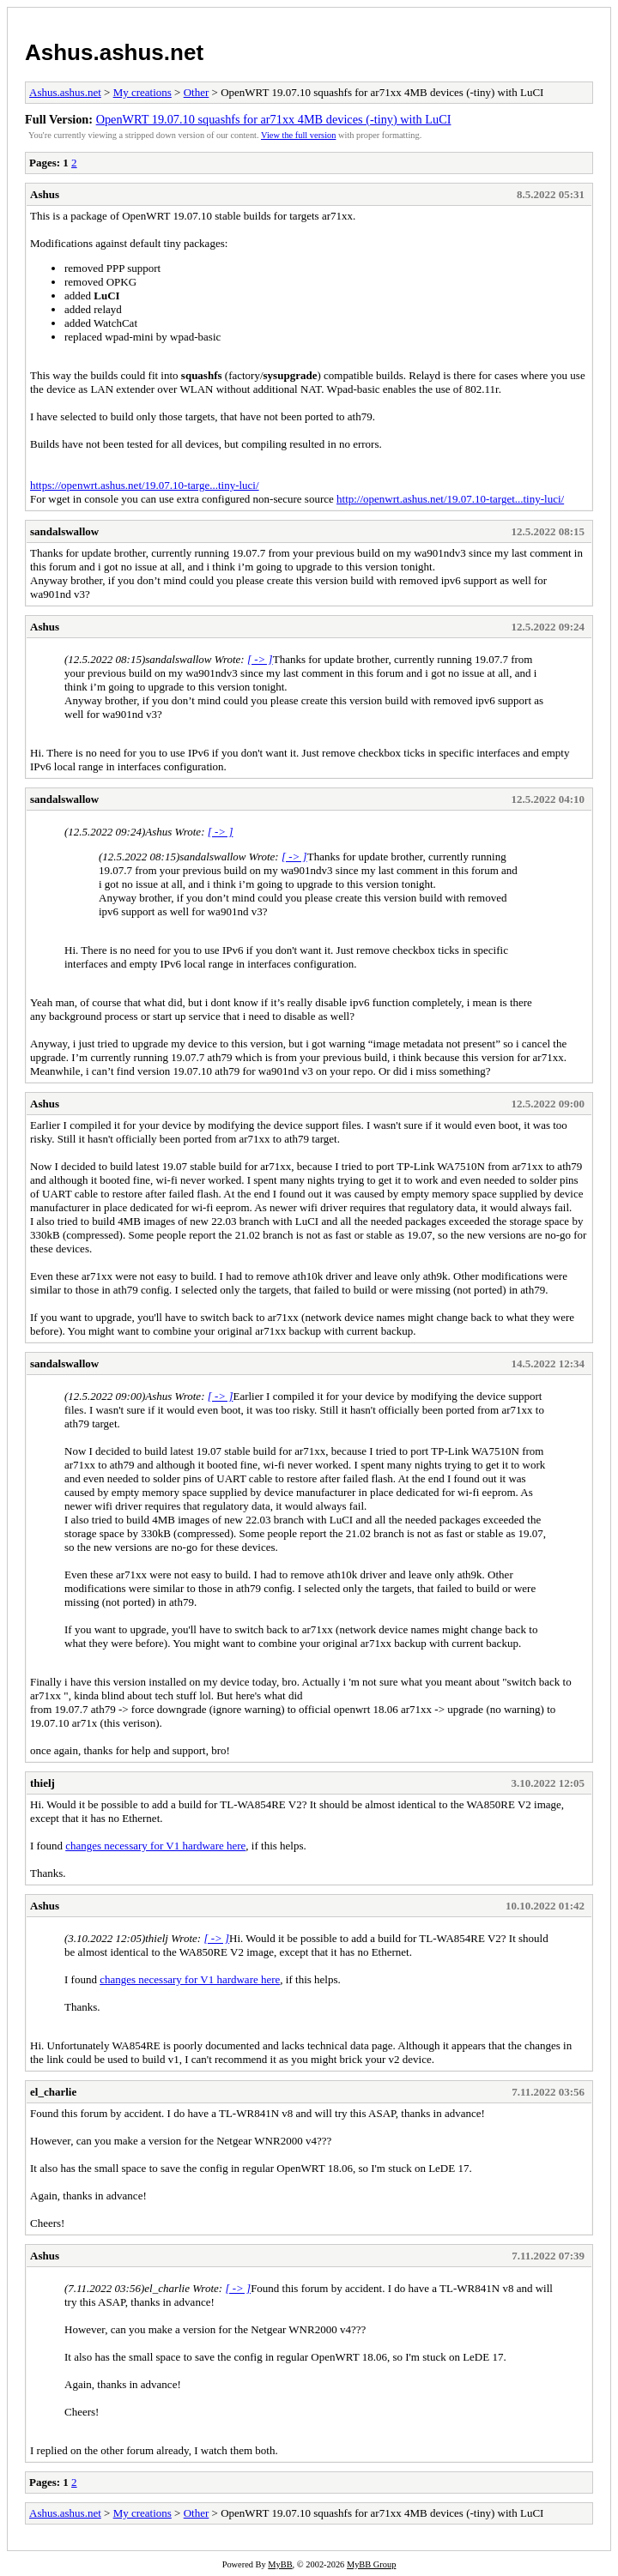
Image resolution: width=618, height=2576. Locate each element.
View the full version (298, 135)
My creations (142, 92)
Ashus (44, 194)
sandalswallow (64, 531)
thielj (42, 1783)
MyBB (280, 2564)
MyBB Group (371, 2564)
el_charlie (53, 2091)
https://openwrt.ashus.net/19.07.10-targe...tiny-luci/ (144, 485)
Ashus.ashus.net (114, 52)
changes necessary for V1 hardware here (155, 1845)
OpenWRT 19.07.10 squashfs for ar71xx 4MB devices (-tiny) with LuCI (273, 119)
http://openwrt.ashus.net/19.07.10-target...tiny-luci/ (450, 498)
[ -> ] (260, 659)
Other (196, 92)
